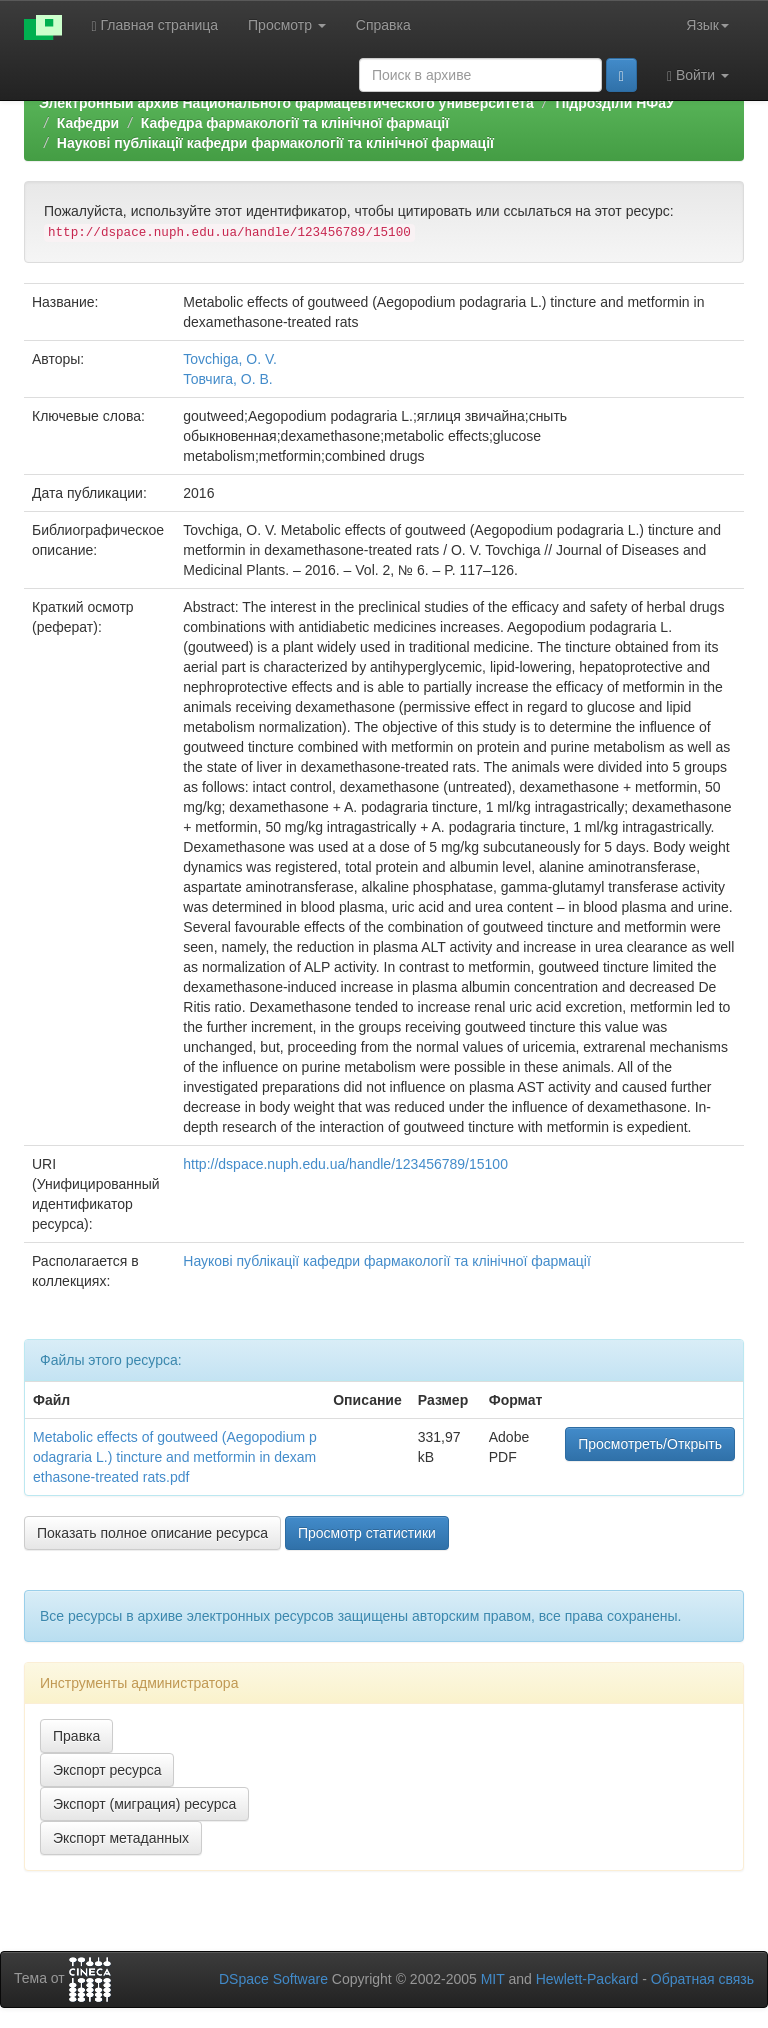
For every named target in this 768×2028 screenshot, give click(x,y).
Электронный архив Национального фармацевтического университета (286, 103)
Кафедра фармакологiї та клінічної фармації (295, 123)
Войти (698, 75)
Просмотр (287, 25)
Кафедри (88, 123)
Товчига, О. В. (227, 379)
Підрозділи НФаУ (614, 103)
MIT (493, 1979)
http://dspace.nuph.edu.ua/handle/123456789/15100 (345, 1164)
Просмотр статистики (367, 1533)
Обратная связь (702, 1979)
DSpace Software (273, 1979)
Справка (383, 25)
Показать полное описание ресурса (152, 1533)
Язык (707, 25)
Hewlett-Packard (587, 1979)
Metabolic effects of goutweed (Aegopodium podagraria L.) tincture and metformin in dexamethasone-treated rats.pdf (175, 1457)
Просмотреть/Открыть (650, 1444)
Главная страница (155, 25)
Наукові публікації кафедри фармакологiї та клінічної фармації (275, 143)
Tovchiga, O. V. (230, 359)
